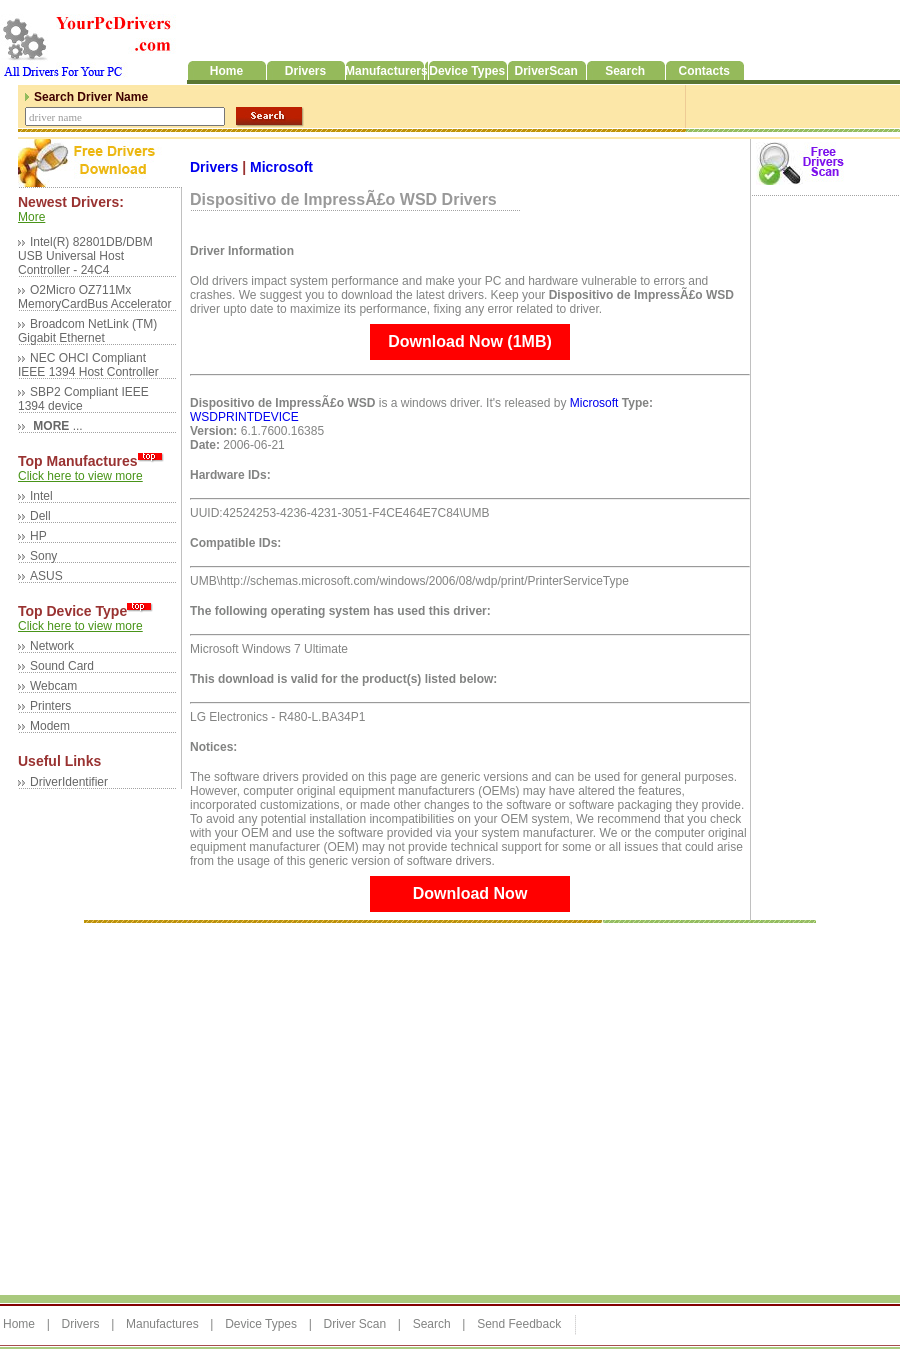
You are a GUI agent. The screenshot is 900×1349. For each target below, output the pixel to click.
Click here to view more (80, 476)
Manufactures (162, 1324)
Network (52, 646)
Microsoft (281, 167)
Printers (50, 706)
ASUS (46, 576)
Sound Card (62, 666)
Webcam (53, 686)
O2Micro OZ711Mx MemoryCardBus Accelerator (94, 297)
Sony (43, 556)
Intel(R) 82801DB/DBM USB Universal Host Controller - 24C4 (85, 256)
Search (432, 1324)
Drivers (216, 167)
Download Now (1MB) (470, 341)
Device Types (261, 1324)
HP (38, 536)
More (31, 217)
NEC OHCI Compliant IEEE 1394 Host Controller (88, 365)
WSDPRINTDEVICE (244, 417)
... (56, 426)
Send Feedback (519, 1324)
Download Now (470, 893)
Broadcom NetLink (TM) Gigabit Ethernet (87, 331)
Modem (50, 726)
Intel (41, 496)
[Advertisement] (187, 1107)
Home (19, 1324)
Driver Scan (354, 1324)
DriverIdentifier (69, 782)
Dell (40, 516)
